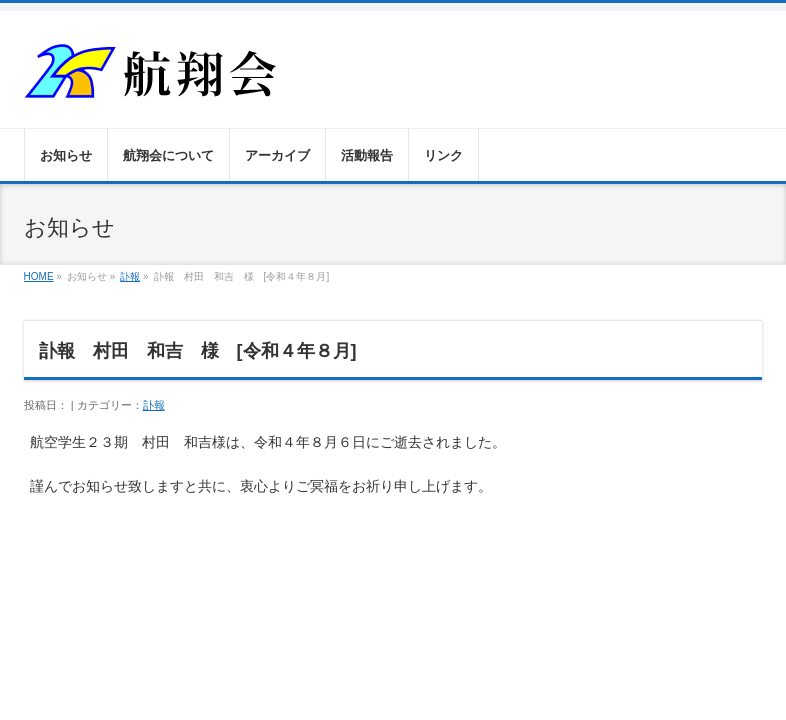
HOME (39, 276)
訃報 (130, 276)
